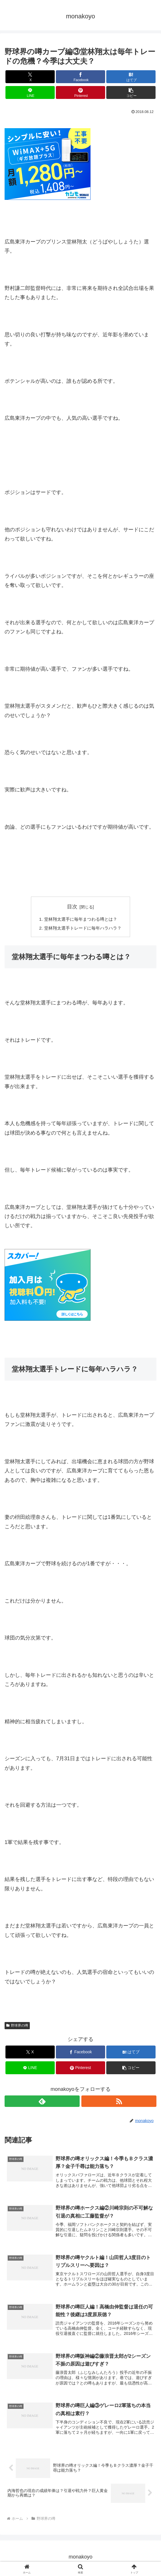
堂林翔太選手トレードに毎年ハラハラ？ (83, 928)
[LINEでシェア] (30, 92)
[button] (131, 92)
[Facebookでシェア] (80, 76)
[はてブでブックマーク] (131, 76)
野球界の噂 (17, 2026)
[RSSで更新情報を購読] (118, 2102)
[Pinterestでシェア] (80, 92)
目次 (72, 907)
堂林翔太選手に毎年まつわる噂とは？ (80, 919)
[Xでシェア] (30, 76)
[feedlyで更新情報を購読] (42, 2102)
